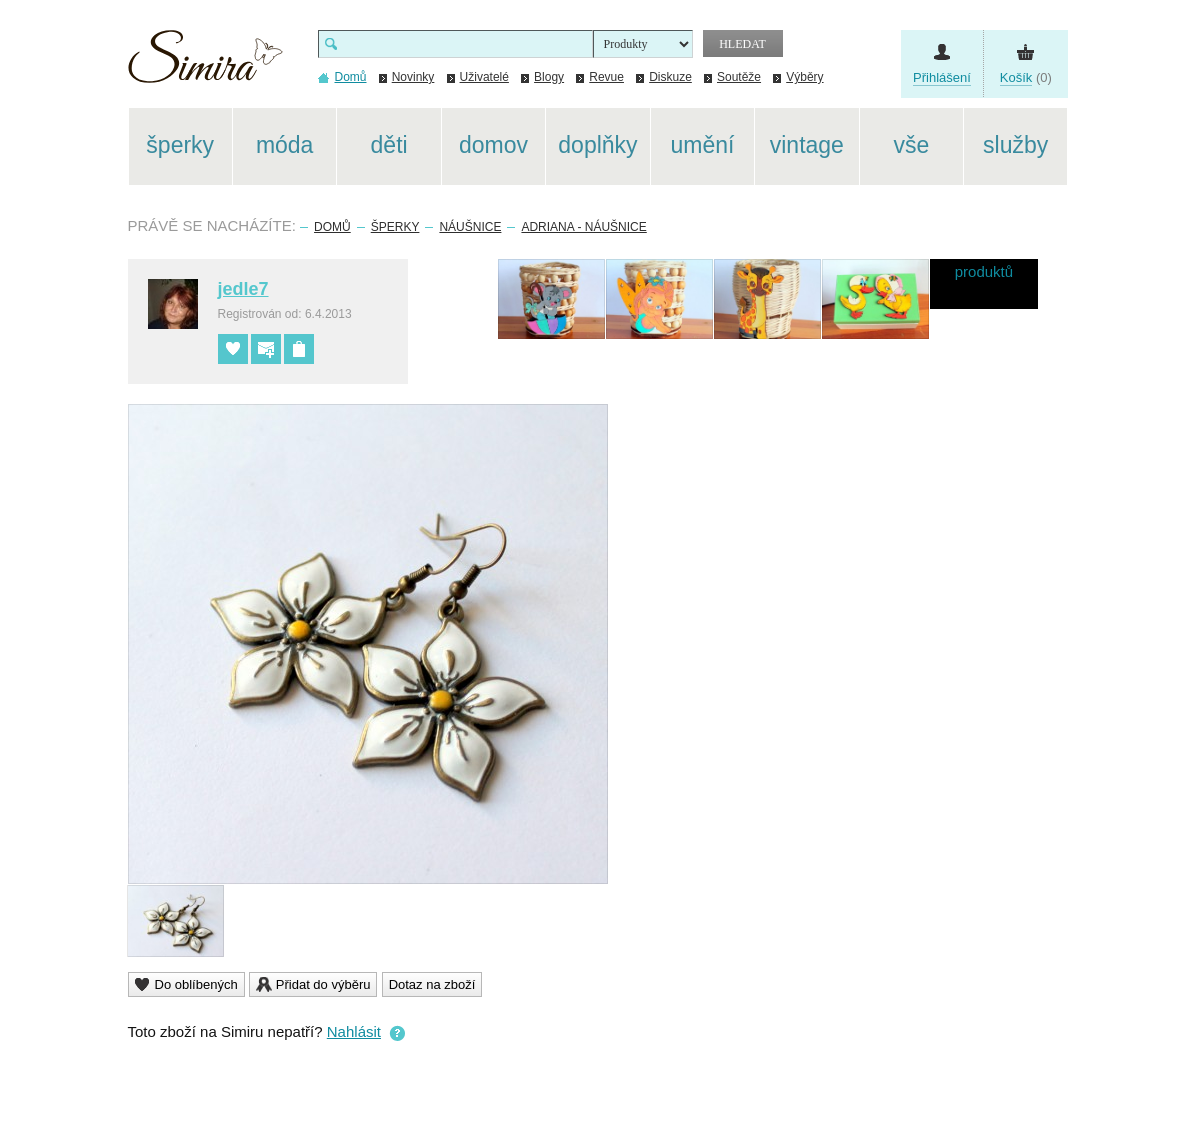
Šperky (395, 227)
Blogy (549, 77)
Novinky (413, 77)
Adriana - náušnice (583, 227)
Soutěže (739, 77)
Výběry (804, 77)
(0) (1026, 78)
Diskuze (670, 77)
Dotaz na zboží (432, 984)
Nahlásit (354, 1031)
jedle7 (243, 289)
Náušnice (470, 227)
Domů (332, 227)
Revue (606, 77)
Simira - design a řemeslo (205, 63)
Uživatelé (484, 77)
